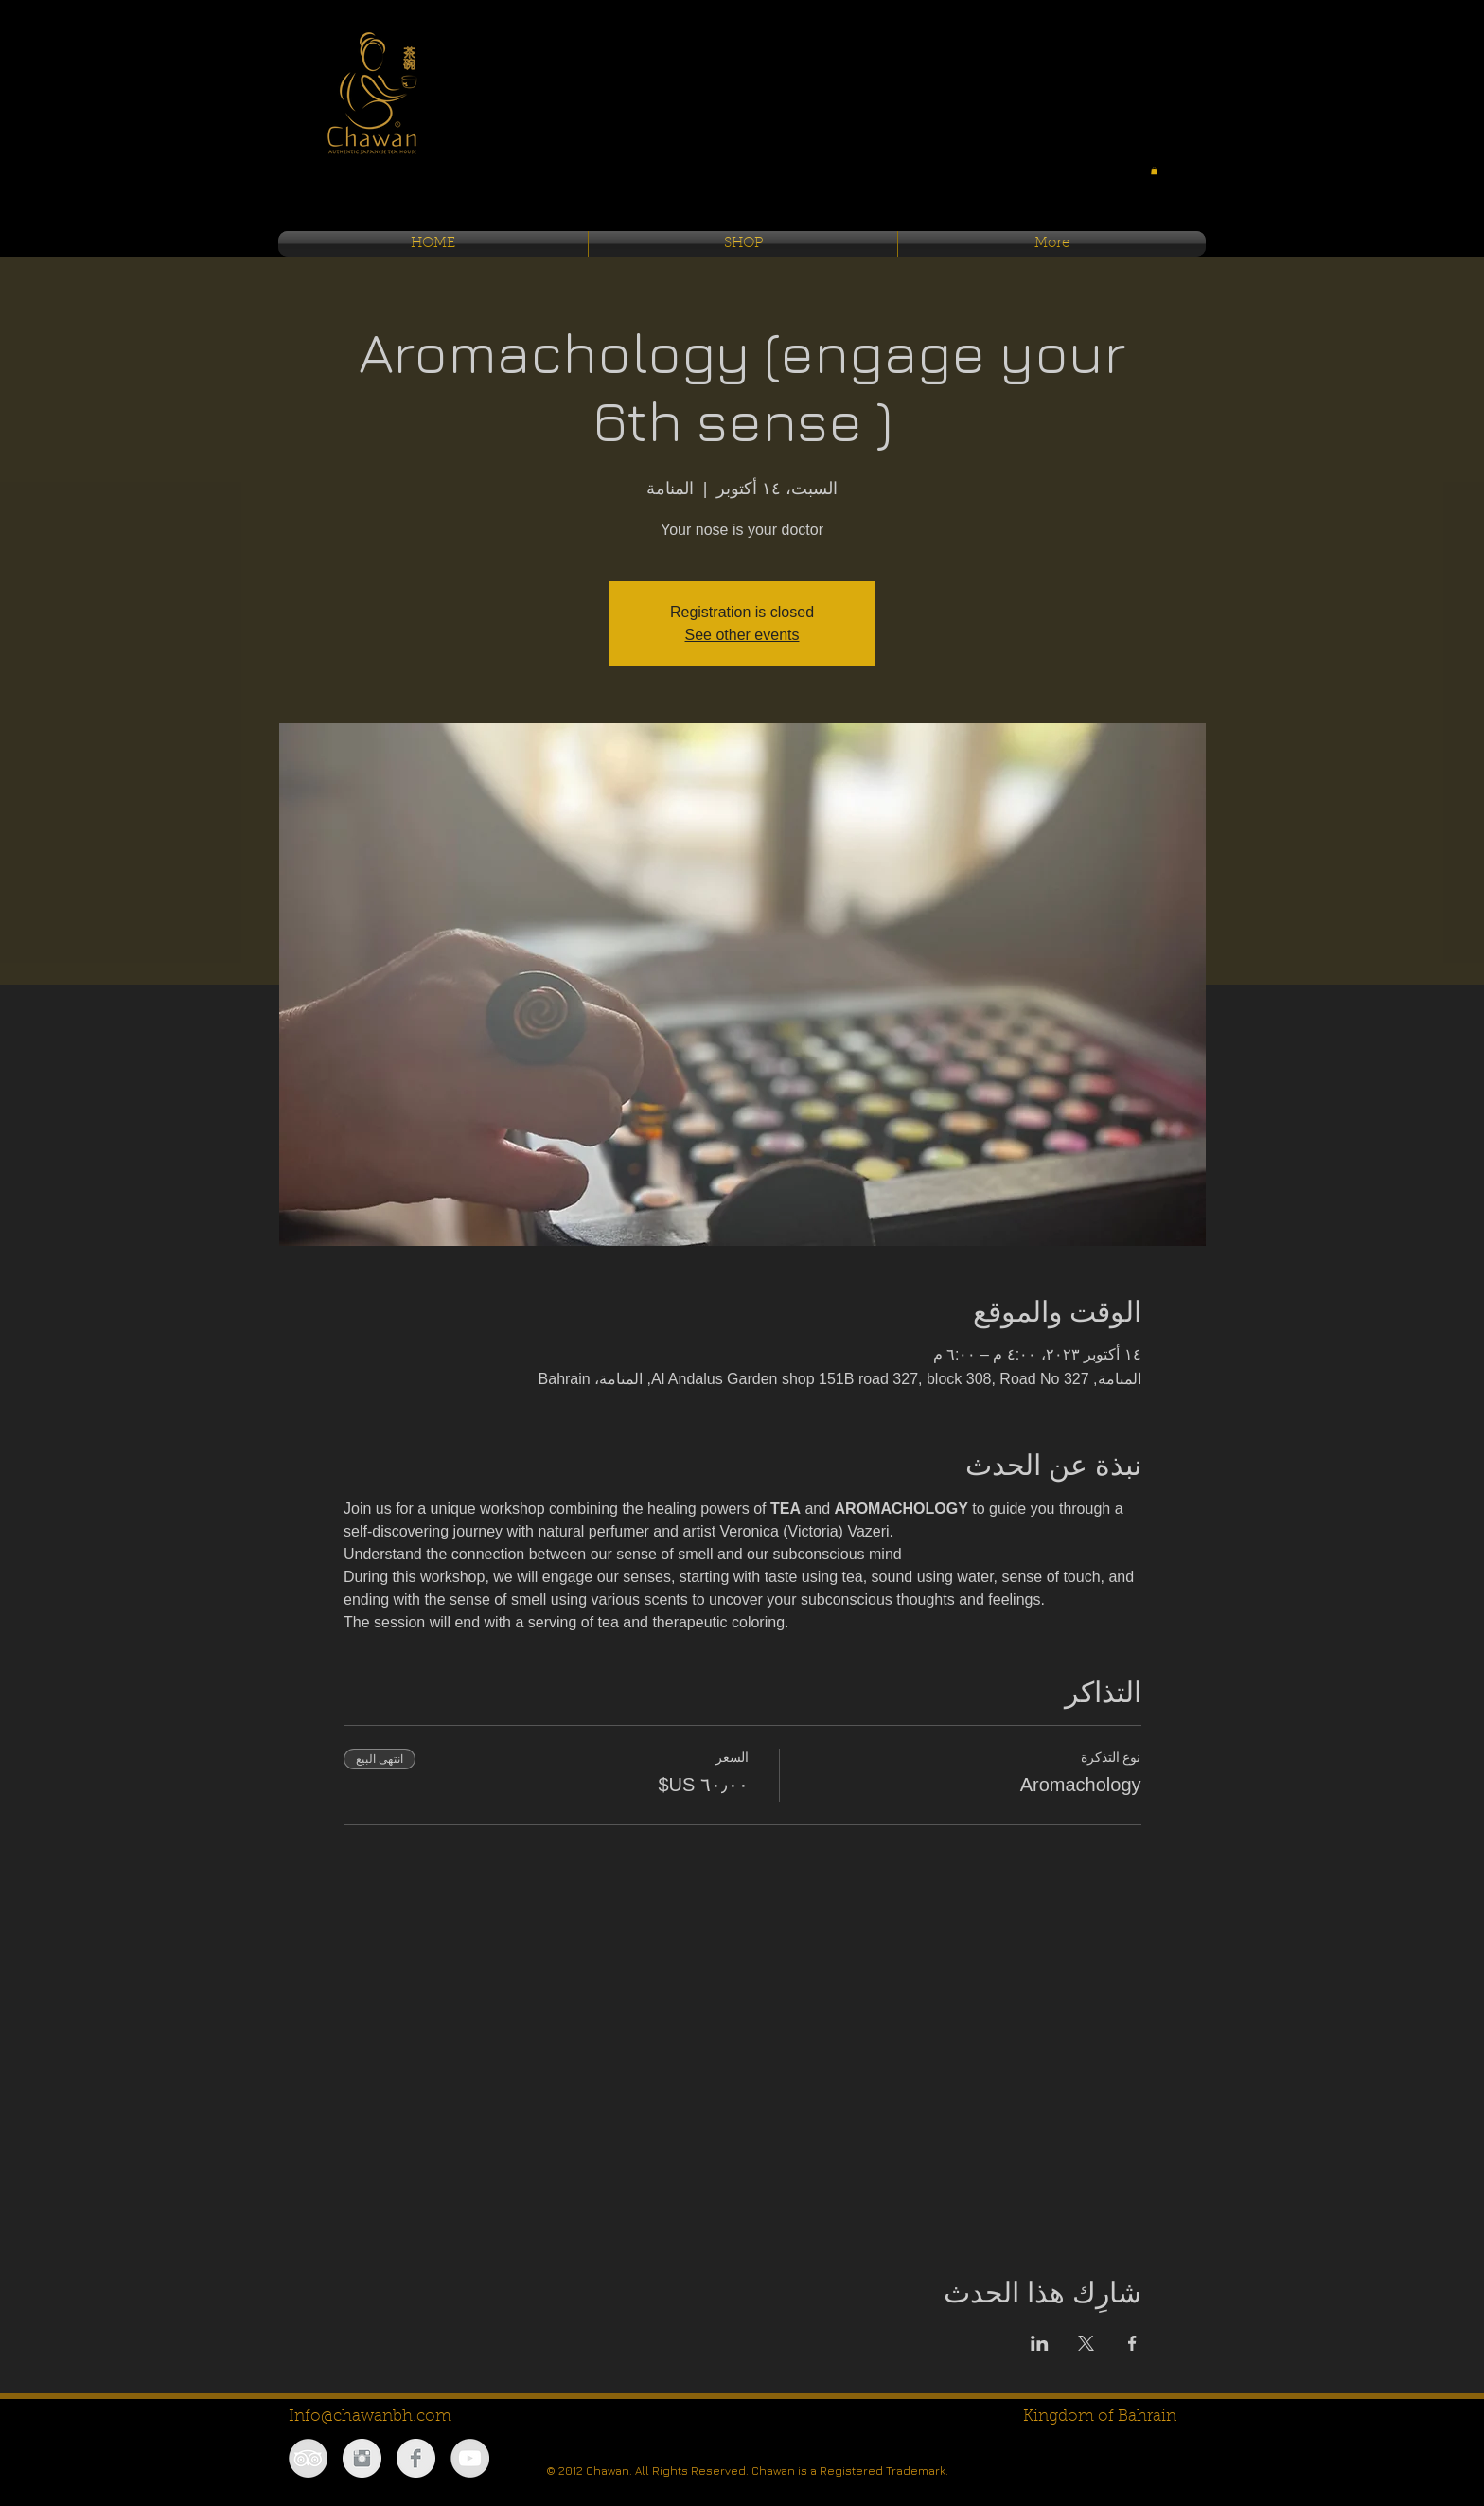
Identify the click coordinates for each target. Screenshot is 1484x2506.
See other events (742, 635)
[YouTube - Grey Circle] (469, 2458)
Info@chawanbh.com (370, 2416)
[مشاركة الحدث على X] (1086, 2343)
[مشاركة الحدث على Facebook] (1132, 2343)
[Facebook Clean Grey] (416, 2458)
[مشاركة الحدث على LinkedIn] (1040, 2343)
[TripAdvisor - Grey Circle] (308, 2458)
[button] (1154, 170)
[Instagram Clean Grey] (362, 2458)
